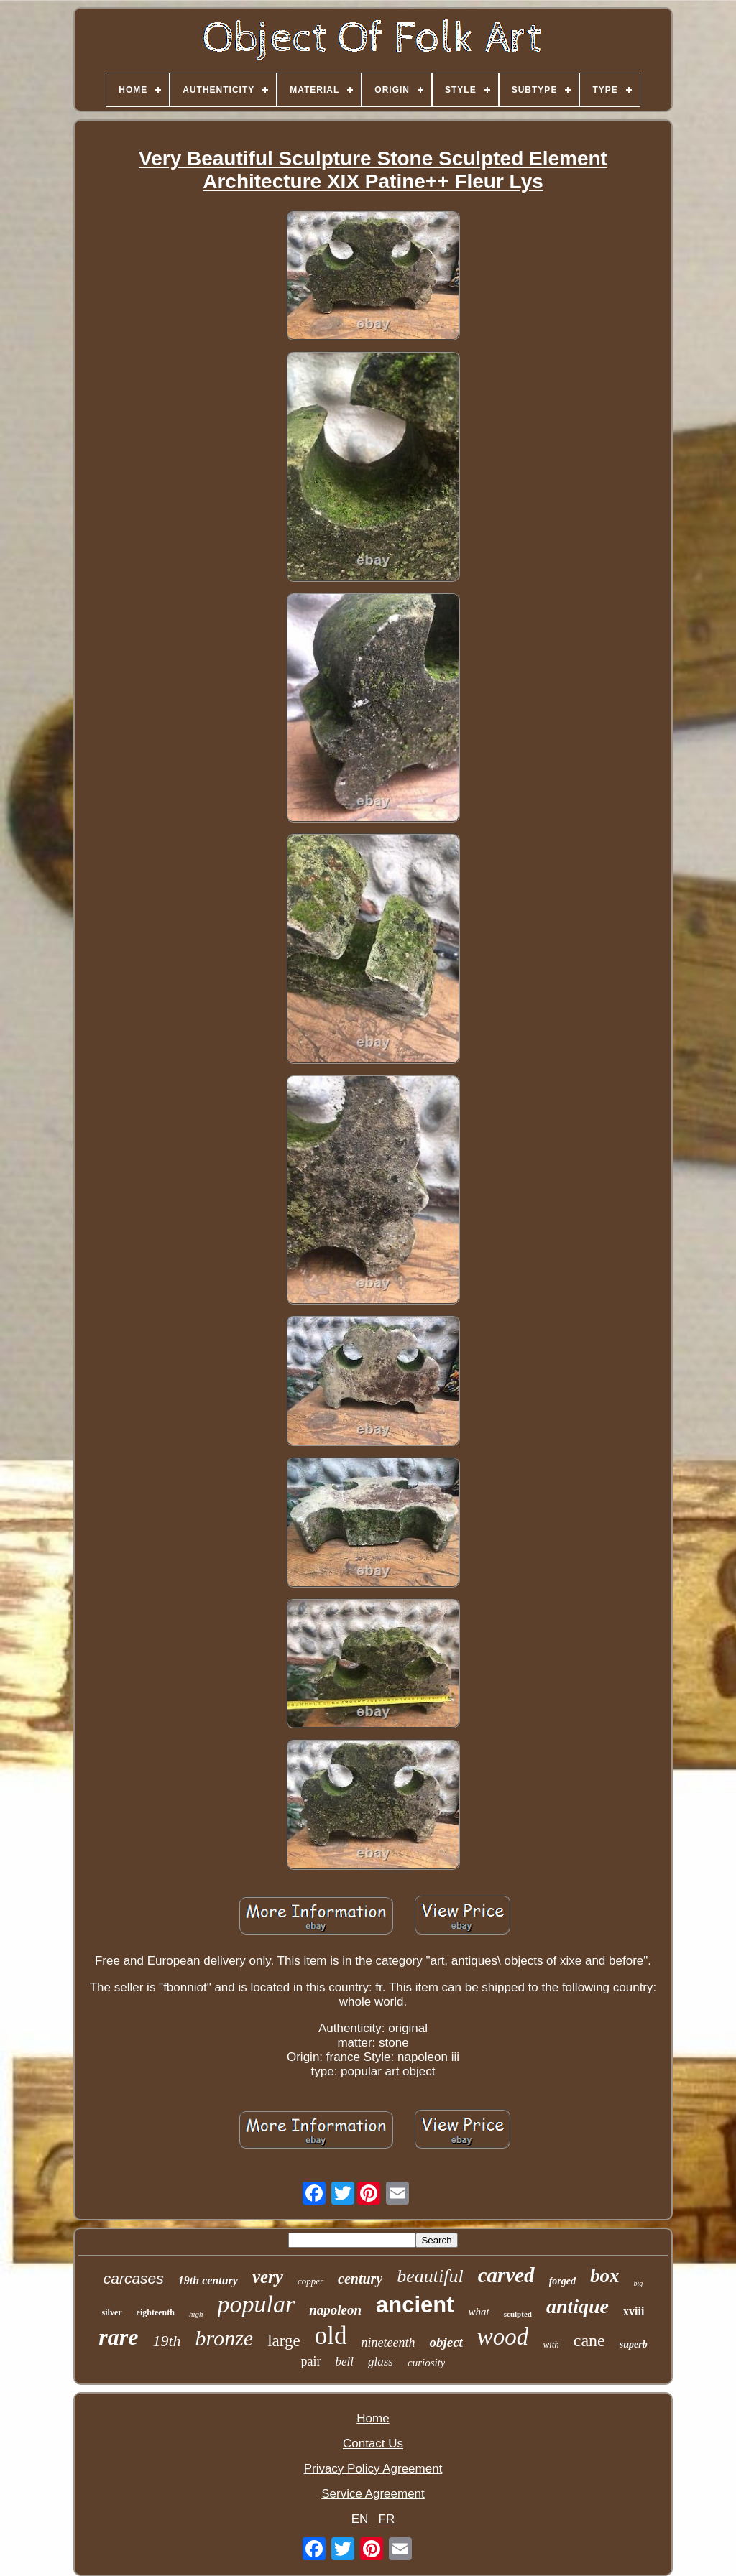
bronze (225, 2338)
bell (345, 2361)
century (360, 2279)
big (638, 2283)
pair (311, 2361)
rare (118, 2337)
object (445, 2342)
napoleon (335, 2309)
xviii (633, 2311)
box (605, 2276)
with (550, 2344)
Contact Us (373, 2443)
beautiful (430, 2276)
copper (310, 2281)
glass (380, 2361)
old (331, 2336)
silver (112, 2312)
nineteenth (388, 2342)
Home (372, 2418)
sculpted (518, 2313)
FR (387, 2519)
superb (634, 2344)
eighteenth (156, 2312)
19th (166, 2341)
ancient (415, 2304)
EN (360, 2519)
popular (256, 2304)
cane (589, 2340)
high (196, 2313)
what (479, 2311)
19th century (208, 2280)
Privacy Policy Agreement (373, 2468)
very (267, 2277)
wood (503, 2337)
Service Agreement (373, 2494)
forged (562, 2281)
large (283, 2341)
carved (506, 2275)
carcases (134, 2278)
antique (577, 2306)
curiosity (427, 2362)
